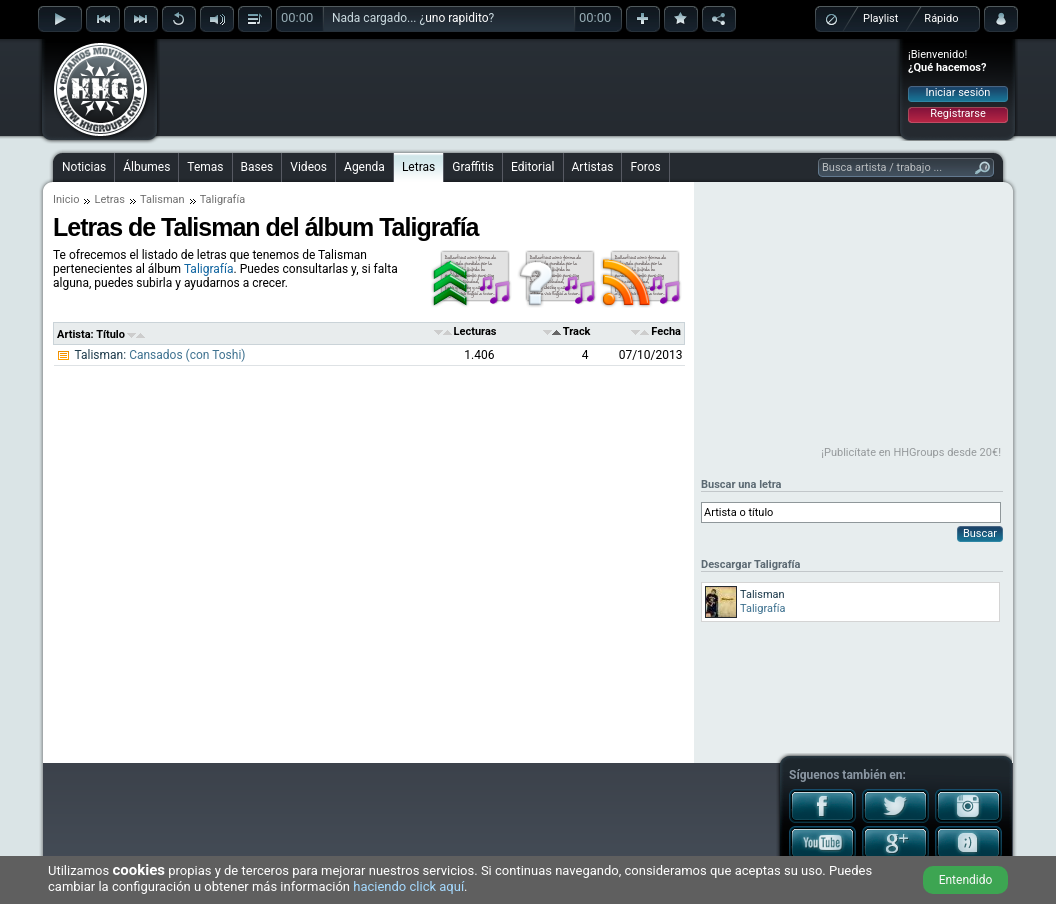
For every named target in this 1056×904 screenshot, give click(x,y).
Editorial (532, 167)
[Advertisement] (529, 87)
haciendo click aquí (408, 886)
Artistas (593, 167)
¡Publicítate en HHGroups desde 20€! (911, 452)
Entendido (966, 880)
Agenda (364, 167)
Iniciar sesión (958, 92)
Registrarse (957, 113)
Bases (257, 167)
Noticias (84, 167)
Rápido (941, 18)
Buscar (980, 533)
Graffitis (473, 167)
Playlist (880, 18)
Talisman (162, 199)
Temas (205, 167)
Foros (645, 167)
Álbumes (146, 167)
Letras (418, 167)
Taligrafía (209, 269)
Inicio (66, 199)
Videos (308, 167)
